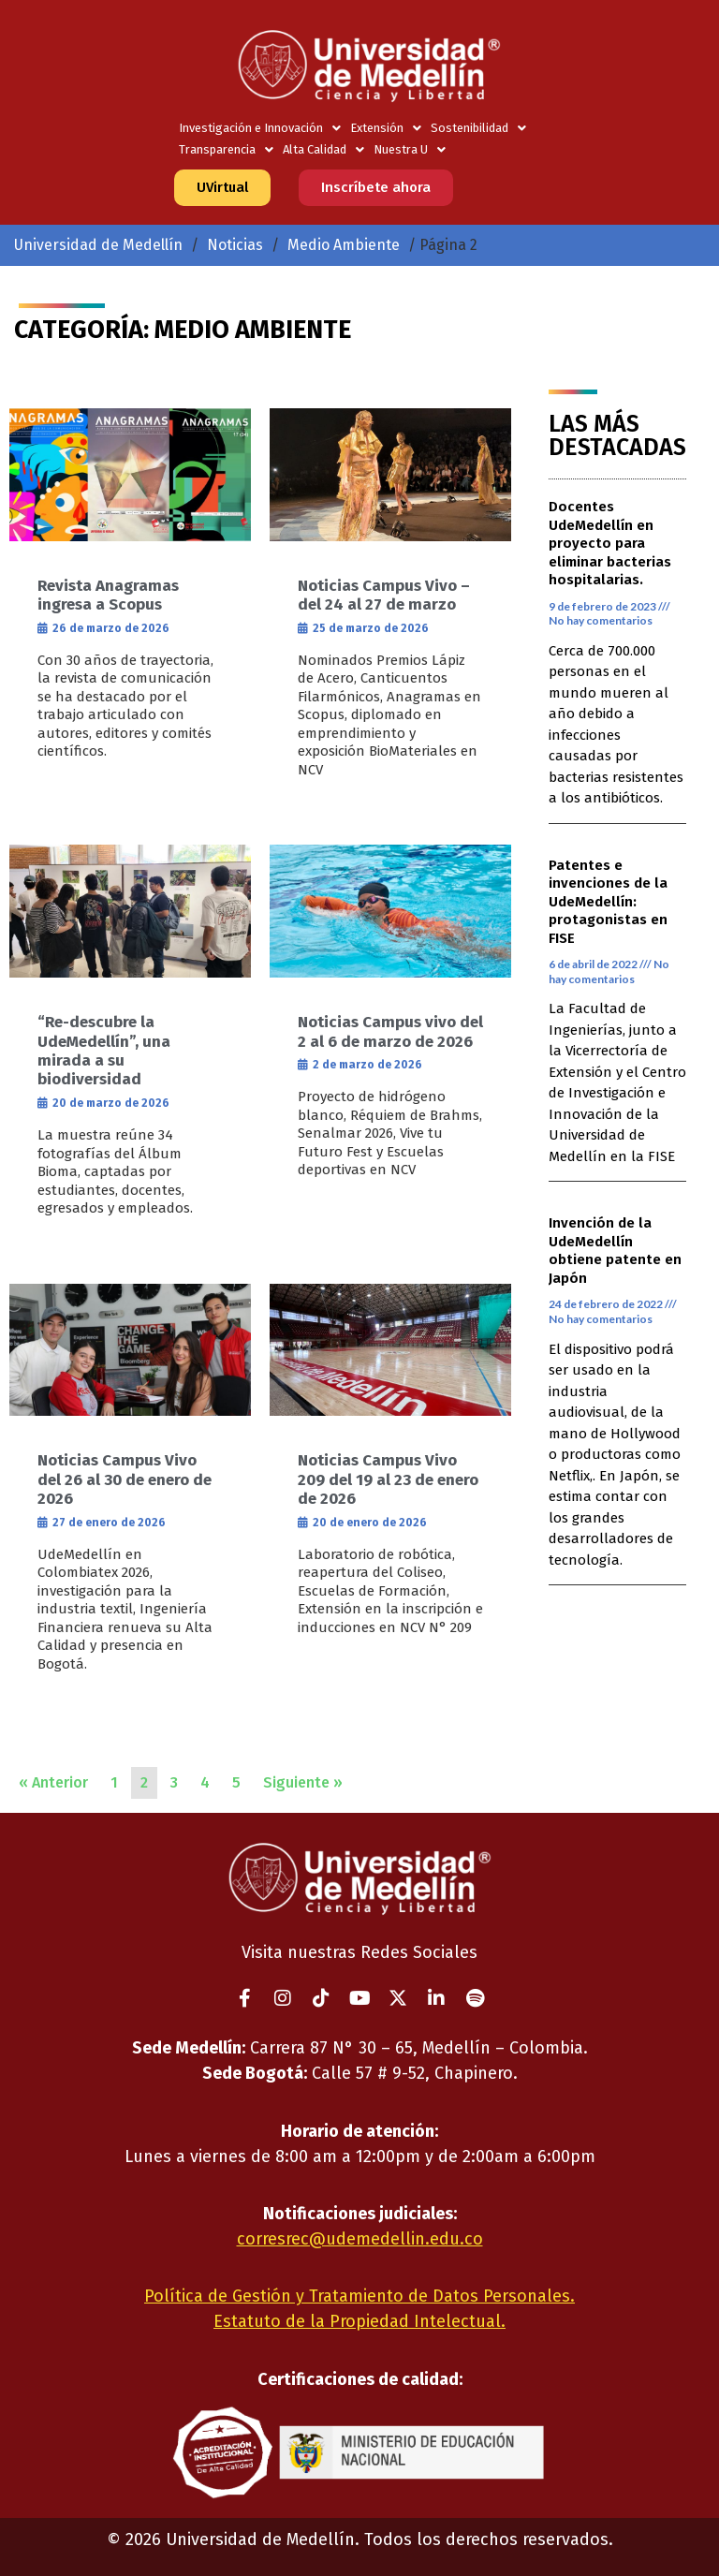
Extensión (385, 128)
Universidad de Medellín (98, 245)
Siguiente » (303, 1782)
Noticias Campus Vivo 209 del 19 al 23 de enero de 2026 (388, 1479)
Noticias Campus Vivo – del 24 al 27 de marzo (384, 595)
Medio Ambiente (343, 245)
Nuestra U (410, 149)
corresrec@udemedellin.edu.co (360, 2239)
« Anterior (53, 1782)
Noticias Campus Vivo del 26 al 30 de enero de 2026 (124, 1479)
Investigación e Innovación (260, 128)
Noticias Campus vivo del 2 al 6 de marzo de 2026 (390, 1031)
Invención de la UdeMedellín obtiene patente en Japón (615, 1250)
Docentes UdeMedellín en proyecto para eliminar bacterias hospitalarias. (610, 543)
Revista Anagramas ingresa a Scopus (108, 595)
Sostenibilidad (478, 128)
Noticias (235, 245)
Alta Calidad (323, 149)
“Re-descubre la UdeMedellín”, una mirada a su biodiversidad (103, 1050)
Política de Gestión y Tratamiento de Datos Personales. (359, 2296)
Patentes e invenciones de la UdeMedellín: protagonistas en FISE (608, 902)
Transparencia (226, 149)
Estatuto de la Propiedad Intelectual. (359, 2321)
